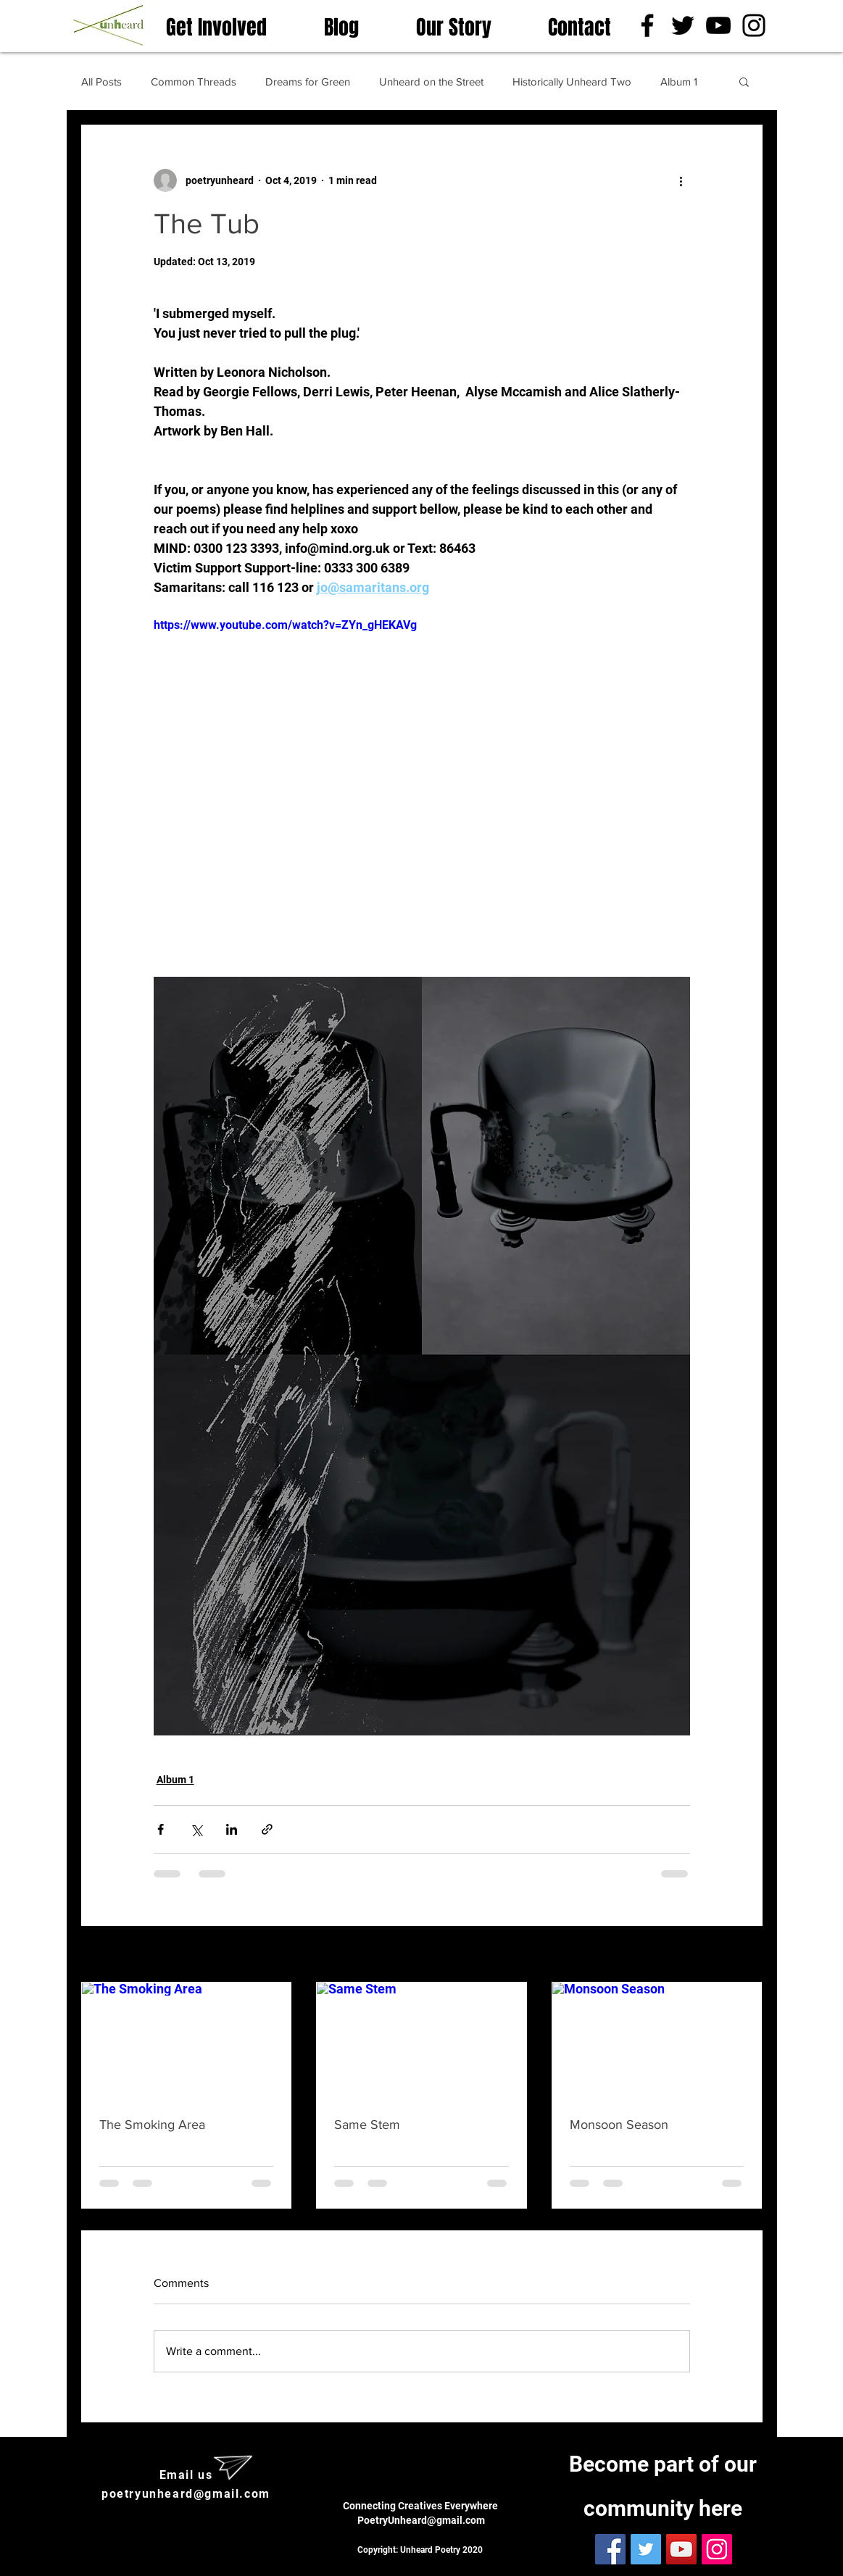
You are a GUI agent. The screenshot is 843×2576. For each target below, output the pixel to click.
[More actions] (681, 180)
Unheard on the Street (431, 81)
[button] (744, 81)
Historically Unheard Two (571, 81)
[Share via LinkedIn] (231, 1829)
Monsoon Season (619, 2124)
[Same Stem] (421, 2041)
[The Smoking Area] (186, 2041)
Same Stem (367, 2124)
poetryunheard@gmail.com (185, 2494)
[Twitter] (683, 25)
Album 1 (678, 81)
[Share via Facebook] (160, 1829)
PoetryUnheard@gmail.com (421, 2520)
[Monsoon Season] (657, 2041)
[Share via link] (267, 1829)
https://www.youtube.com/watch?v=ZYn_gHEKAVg (285, 625)
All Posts (101, 81)
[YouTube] (718, 25)
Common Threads (193, 81)
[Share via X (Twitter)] (196, 1829)
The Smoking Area (152, 2124)
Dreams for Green (307, 81)
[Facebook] (647, 25)
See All (746, 1955)
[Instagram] (754, 25)
